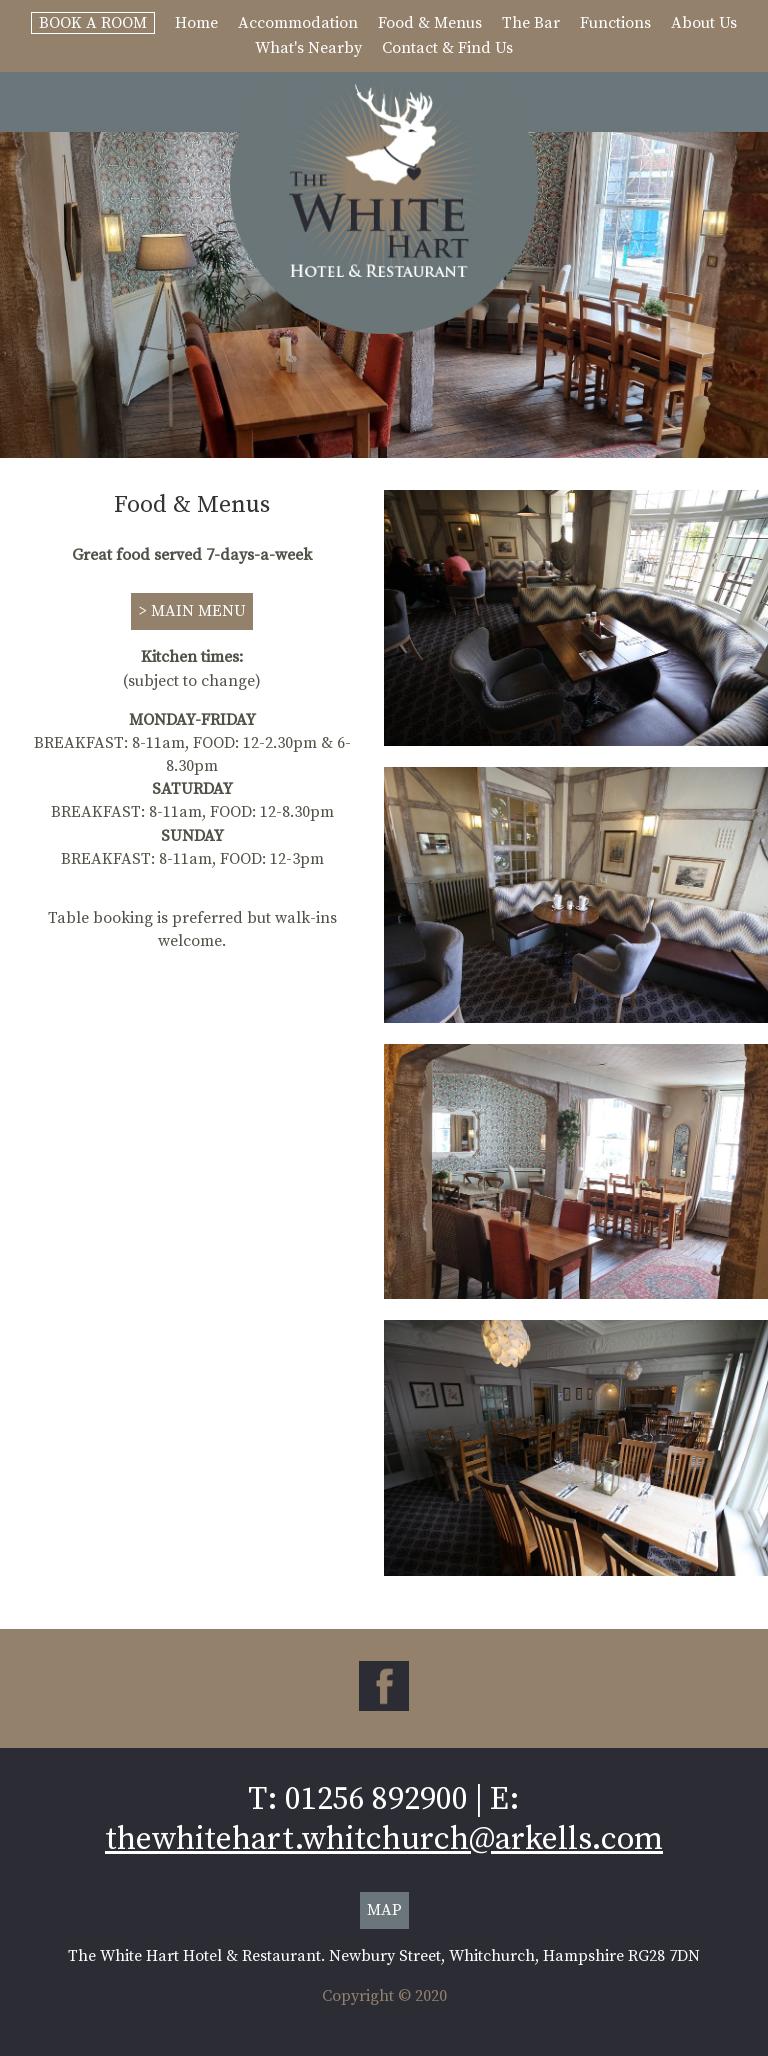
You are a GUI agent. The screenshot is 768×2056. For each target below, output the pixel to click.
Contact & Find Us (447, 48)
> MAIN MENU (192, 611)
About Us (704, 23)
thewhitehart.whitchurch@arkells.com (384, 1840)
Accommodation (298, 23)
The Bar (531, 23)
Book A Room (93, 23)
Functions (615, 23)
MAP (384, 1910)
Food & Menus (430, 23)
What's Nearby (308, 48)
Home (196, 23)
